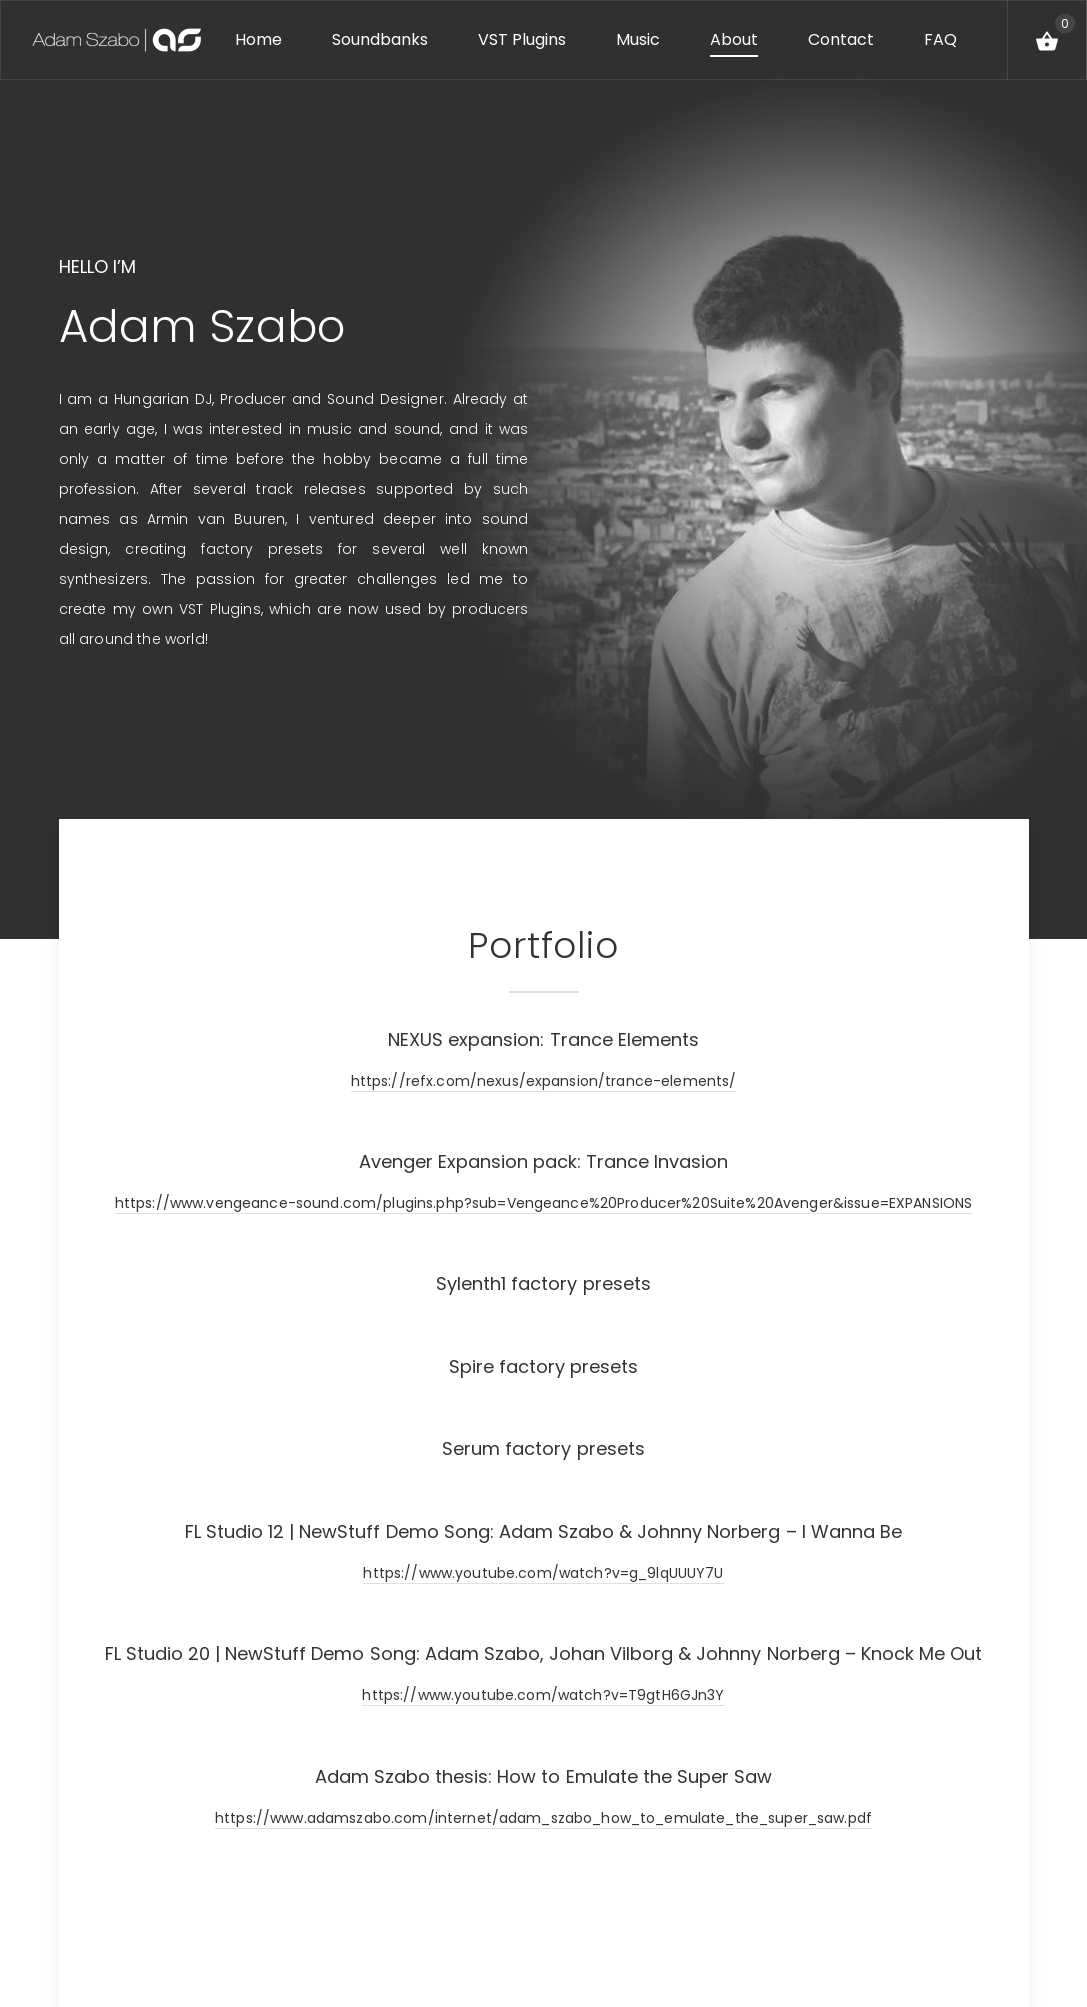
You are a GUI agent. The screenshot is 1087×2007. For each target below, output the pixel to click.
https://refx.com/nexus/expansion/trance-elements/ (544, 1081)
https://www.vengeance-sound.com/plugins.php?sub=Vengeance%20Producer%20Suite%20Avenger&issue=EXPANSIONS (543, 1203)
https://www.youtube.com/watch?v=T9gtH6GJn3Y (543, 1695)
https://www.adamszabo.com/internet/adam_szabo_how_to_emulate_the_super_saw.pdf (543, 1818)
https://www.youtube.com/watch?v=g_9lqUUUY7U (543, 1573)
